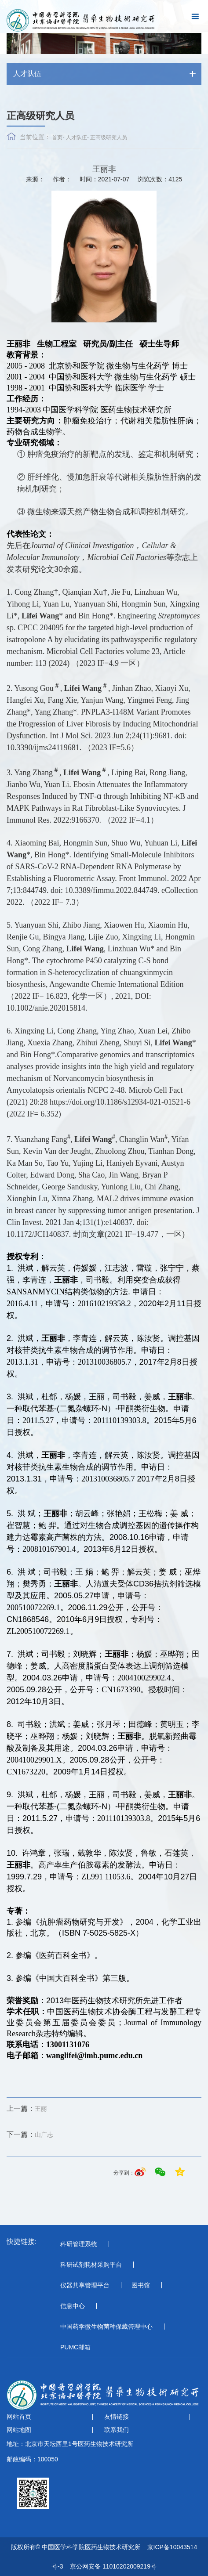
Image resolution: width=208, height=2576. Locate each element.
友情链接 (116, 2416)
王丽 (27, 2108)
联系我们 (116, 2429)
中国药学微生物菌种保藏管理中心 (106, 2326)
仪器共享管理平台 (84, 2285)
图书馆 (140, 2285)
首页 (57, 137)
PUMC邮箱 (75, 2347)
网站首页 (19, 2416)
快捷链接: (21, 2241)
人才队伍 (76, 137)
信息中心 (72, 2305)
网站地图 (19, 2429)
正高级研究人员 (108, 137)
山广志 (30, 2134)
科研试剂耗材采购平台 (91, 2264)
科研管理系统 (78, 2243)
